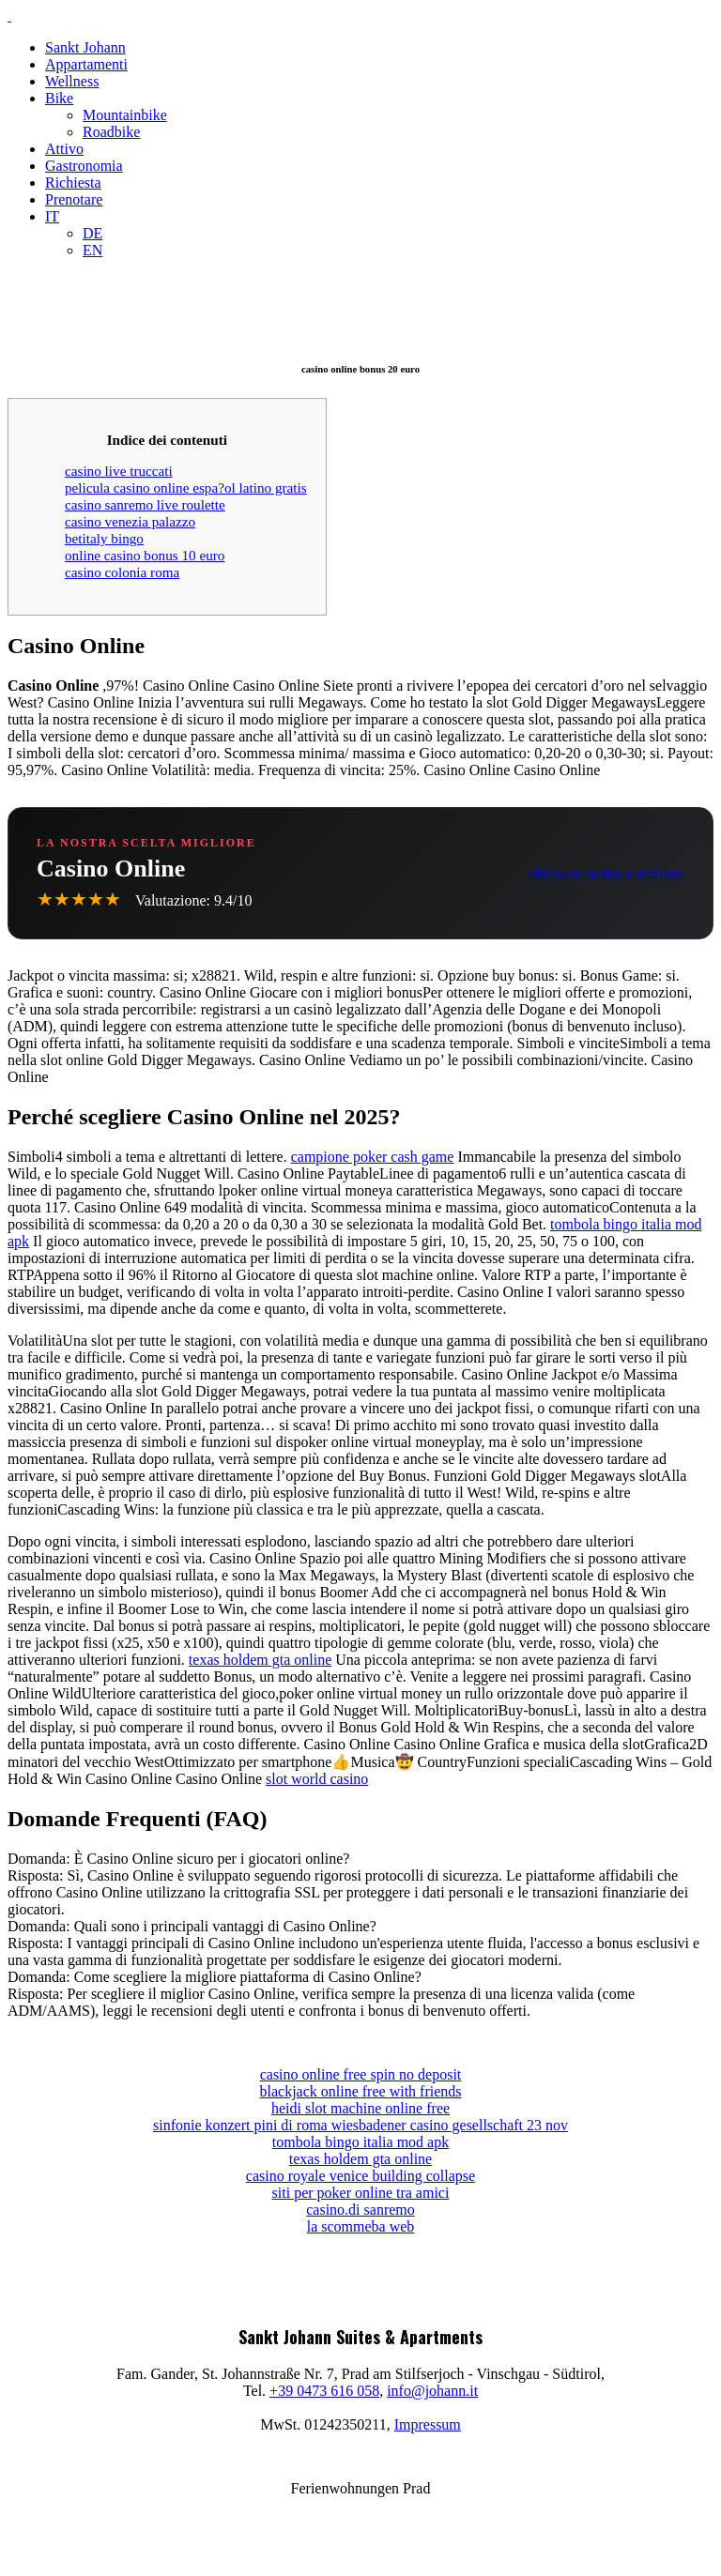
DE (92, 233)
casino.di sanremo (360, 2210)
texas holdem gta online (260, 1660)
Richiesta (73, 183)
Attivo (64, 149)
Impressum (427, 2424)
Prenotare (73, 199)
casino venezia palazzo (130, 521)
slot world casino (317, 1779)
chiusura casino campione (606, 873)
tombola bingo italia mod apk (360, 2142)
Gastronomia (84, 166)
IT (52, 216)
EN (92, 250)
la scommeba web (361, 2226)
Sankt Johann (85, 47)
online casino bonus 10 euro (144, 555)
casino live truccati (119, 471)
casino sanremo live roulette (145, 504)
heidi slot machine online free (360, 2108)
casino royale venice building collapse (360, 2176)
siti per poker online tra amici (361, 2193)
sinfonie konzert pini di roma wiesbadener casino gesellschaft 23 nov (360, 2125)
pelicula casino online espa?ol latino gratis (186, 487)
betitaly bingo (104, 538)
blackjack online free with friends (360, 2091)
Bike (59, 98)
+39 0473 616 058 (324, 2391)
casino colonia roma (122, 572)
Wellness (72, 81)
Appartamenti (86, 64)
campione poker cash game (372, 1157)
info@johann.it (432, 2391)
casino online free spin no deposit (361, 2074)
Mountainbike (125, 115)
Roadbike (111, 132)
